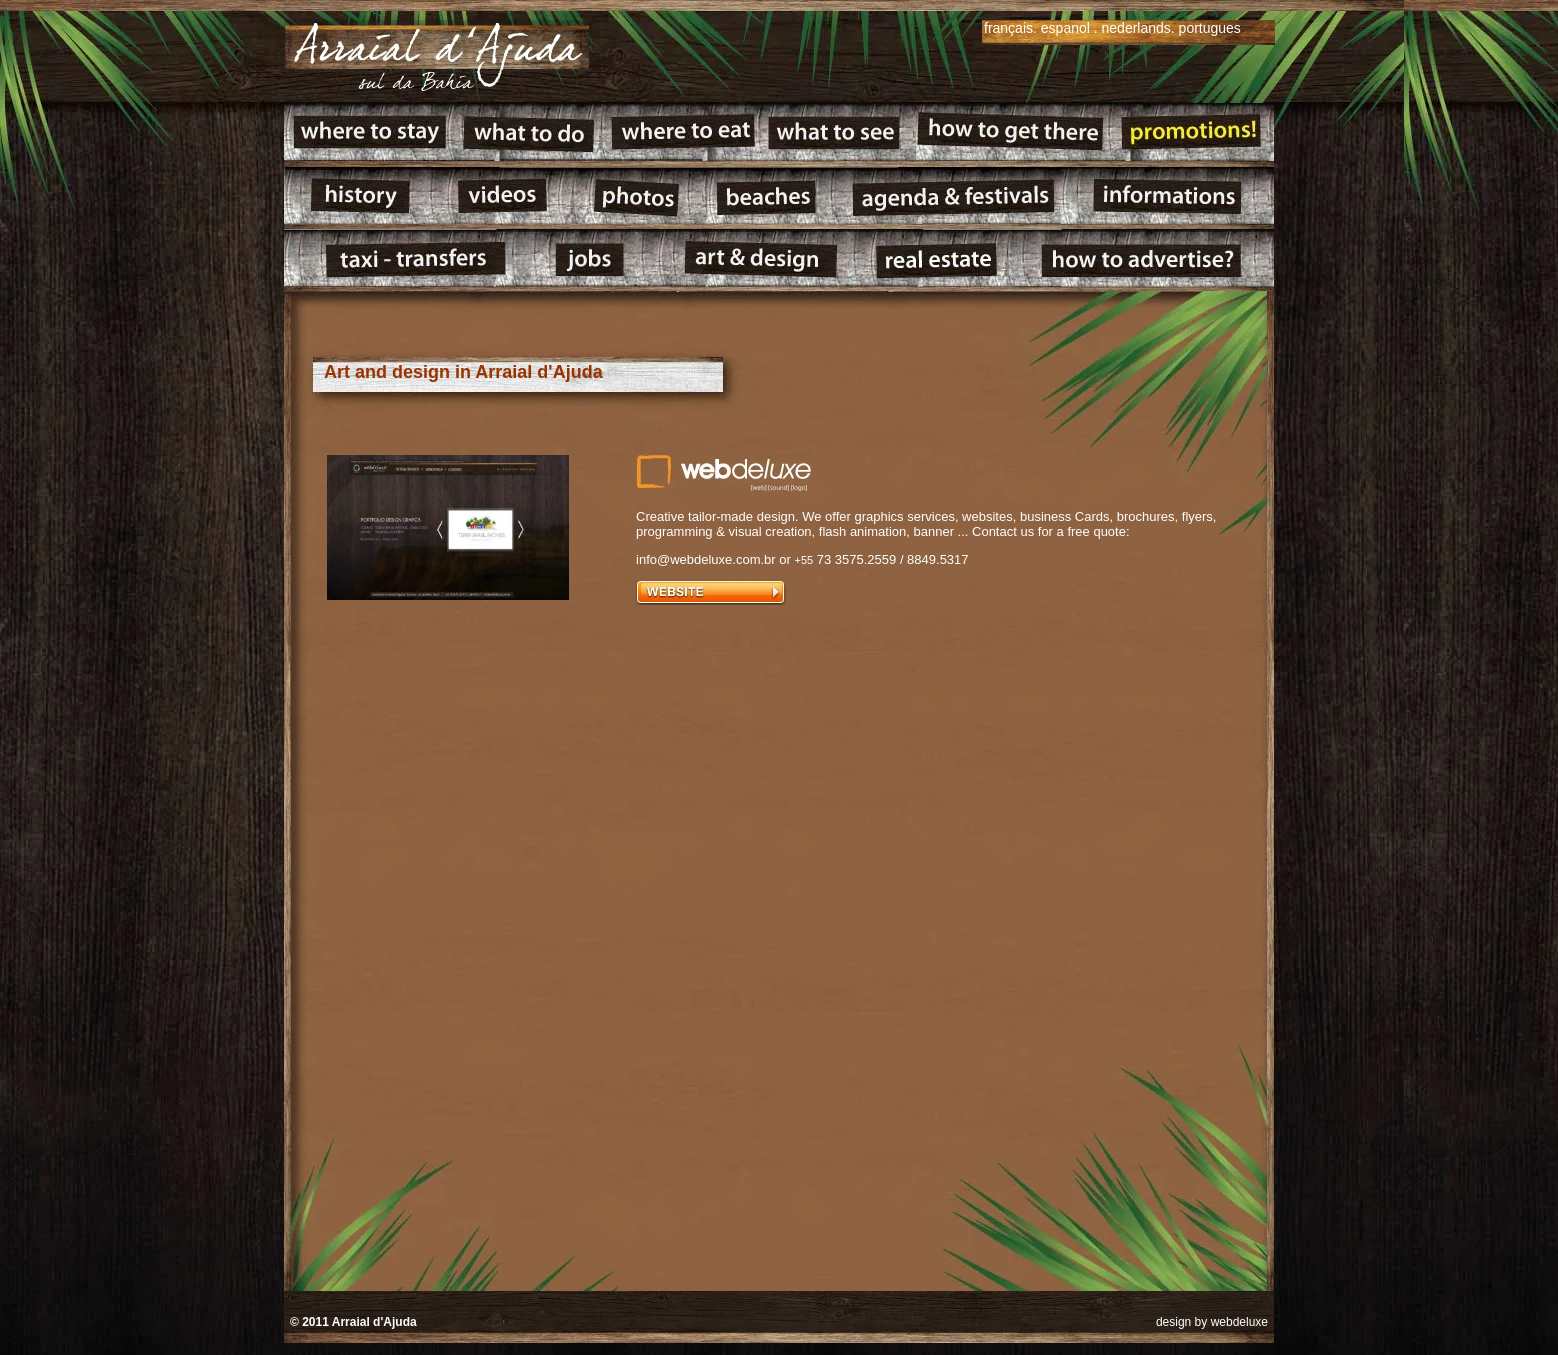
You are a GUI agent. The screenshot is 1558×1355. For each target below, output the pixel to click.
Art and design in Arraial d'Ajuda (463, 372)
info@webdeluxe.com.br (706, 559)
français (1008, 28)
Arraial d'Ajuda (374, 1322)
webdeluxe (1239, 1322)
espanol (1065, 28)
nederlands (1136, 28)
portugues (1210, 28)
